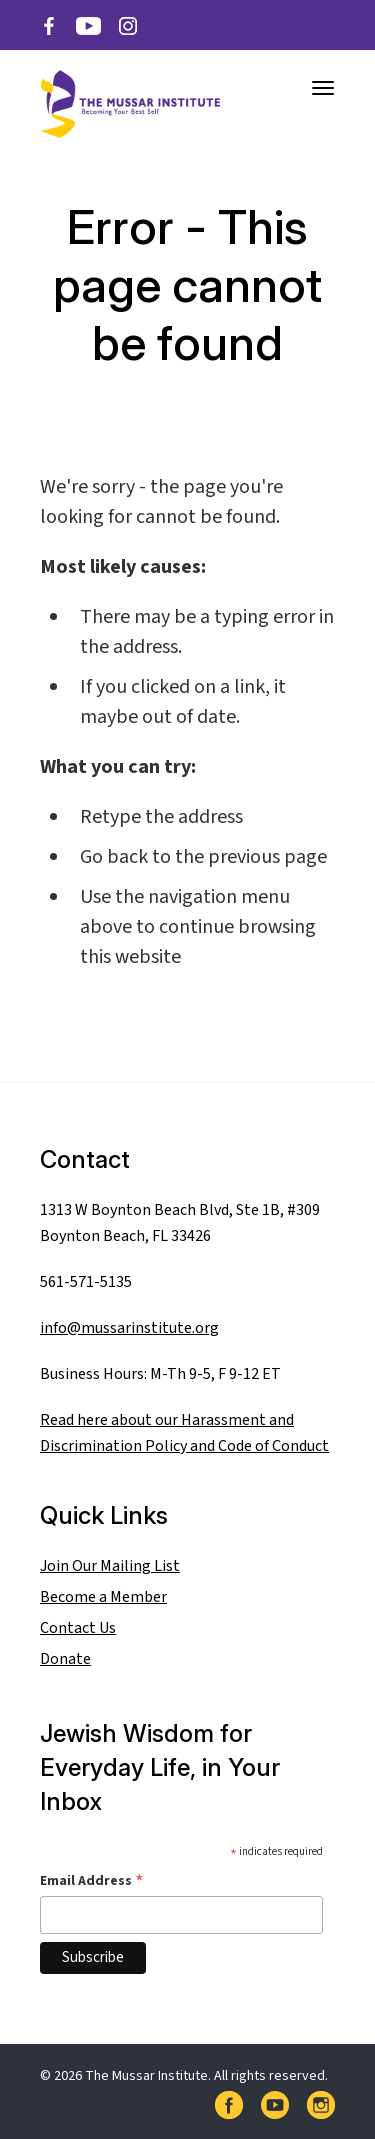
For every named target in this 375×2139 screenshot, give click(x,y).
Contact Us (78, 1628)
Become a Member (103, 1597)
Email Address (92, 1880)
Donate (65, 1659)
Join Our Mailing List (110, 1566)
